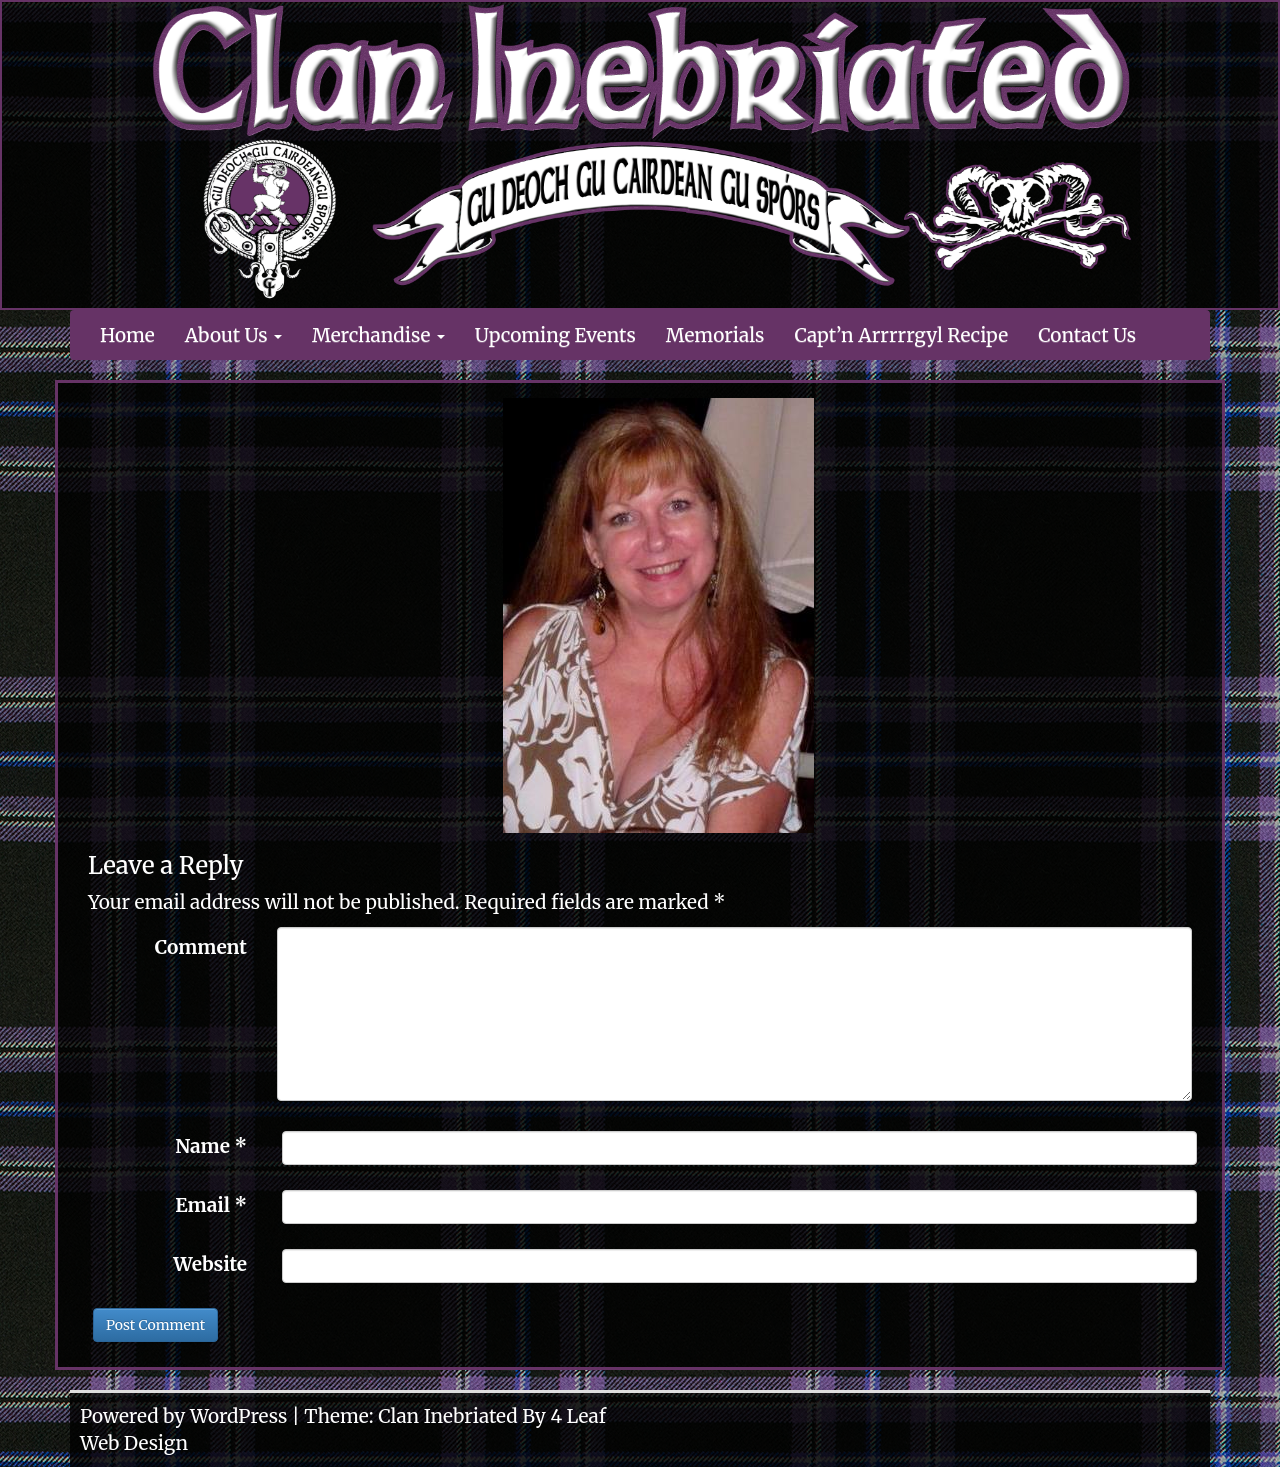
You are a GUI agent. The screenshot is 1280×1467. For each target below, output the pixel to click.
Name (211, 1146)
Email (211, 1205)
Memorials (715, 335)
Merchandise (378, 335)
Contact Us (1087, 335)
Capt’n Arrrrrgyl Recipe (901, 335)
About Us (233, 335)
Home (127, 335)
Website (210, 1264)
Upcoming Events (555, 335)
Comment (201, 947)
